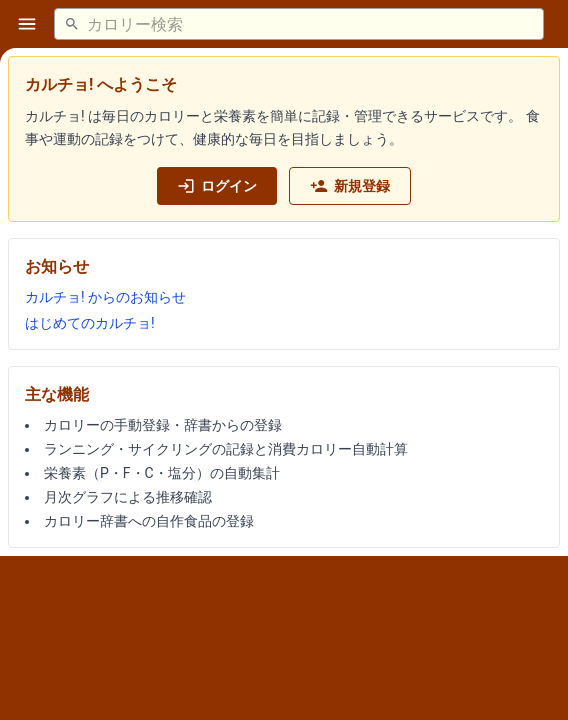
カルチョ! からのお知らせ (105, 297)
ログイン (217, 186)
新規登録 (350, 186)
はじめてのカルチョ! (90, 323)
